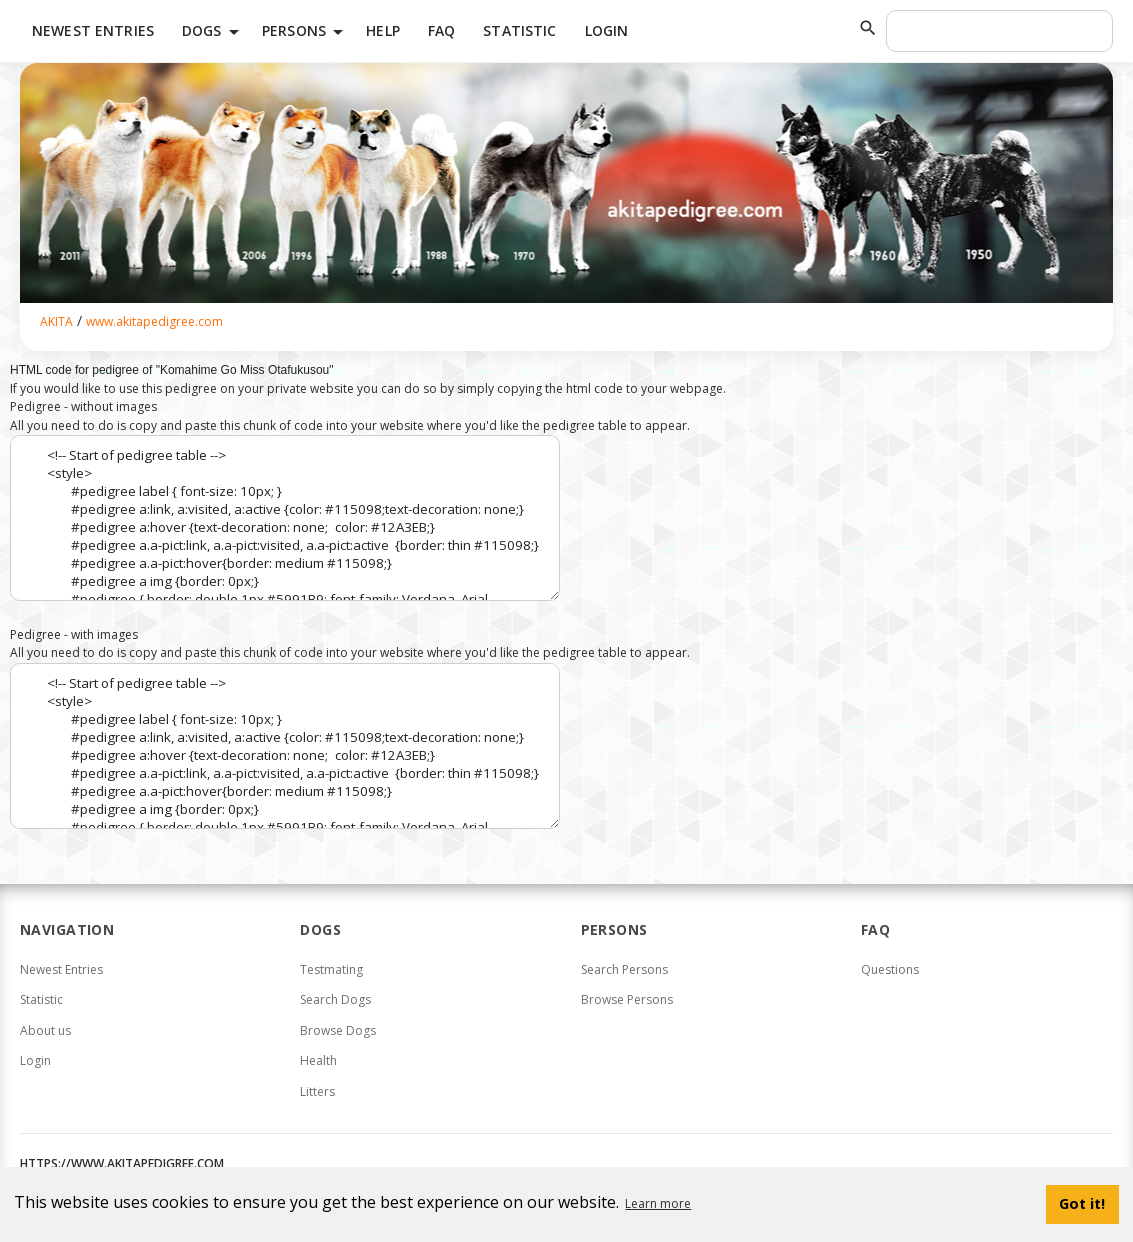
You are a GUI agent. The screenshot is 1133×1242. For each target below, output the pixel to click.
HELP (383, 30)
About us (45, 1030)
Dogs (214, 32)
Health (318, 1060)
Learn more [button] (658, 1203)
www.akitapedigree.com (154, 321)
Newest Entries (93, 30)
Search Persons (624, 969)
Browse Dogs (338, 1030)
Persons (306, 32)
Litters (317, 1091)
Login (607, 30)
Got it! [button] (1082, 1203)
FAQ (441, 30)
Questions (890, 969)
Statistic (519, 30)
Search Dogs (335, 999)
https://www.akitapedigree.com (122, 1163)
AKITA (56, 321)
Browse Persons (627, 999)
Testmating (331, 969)
